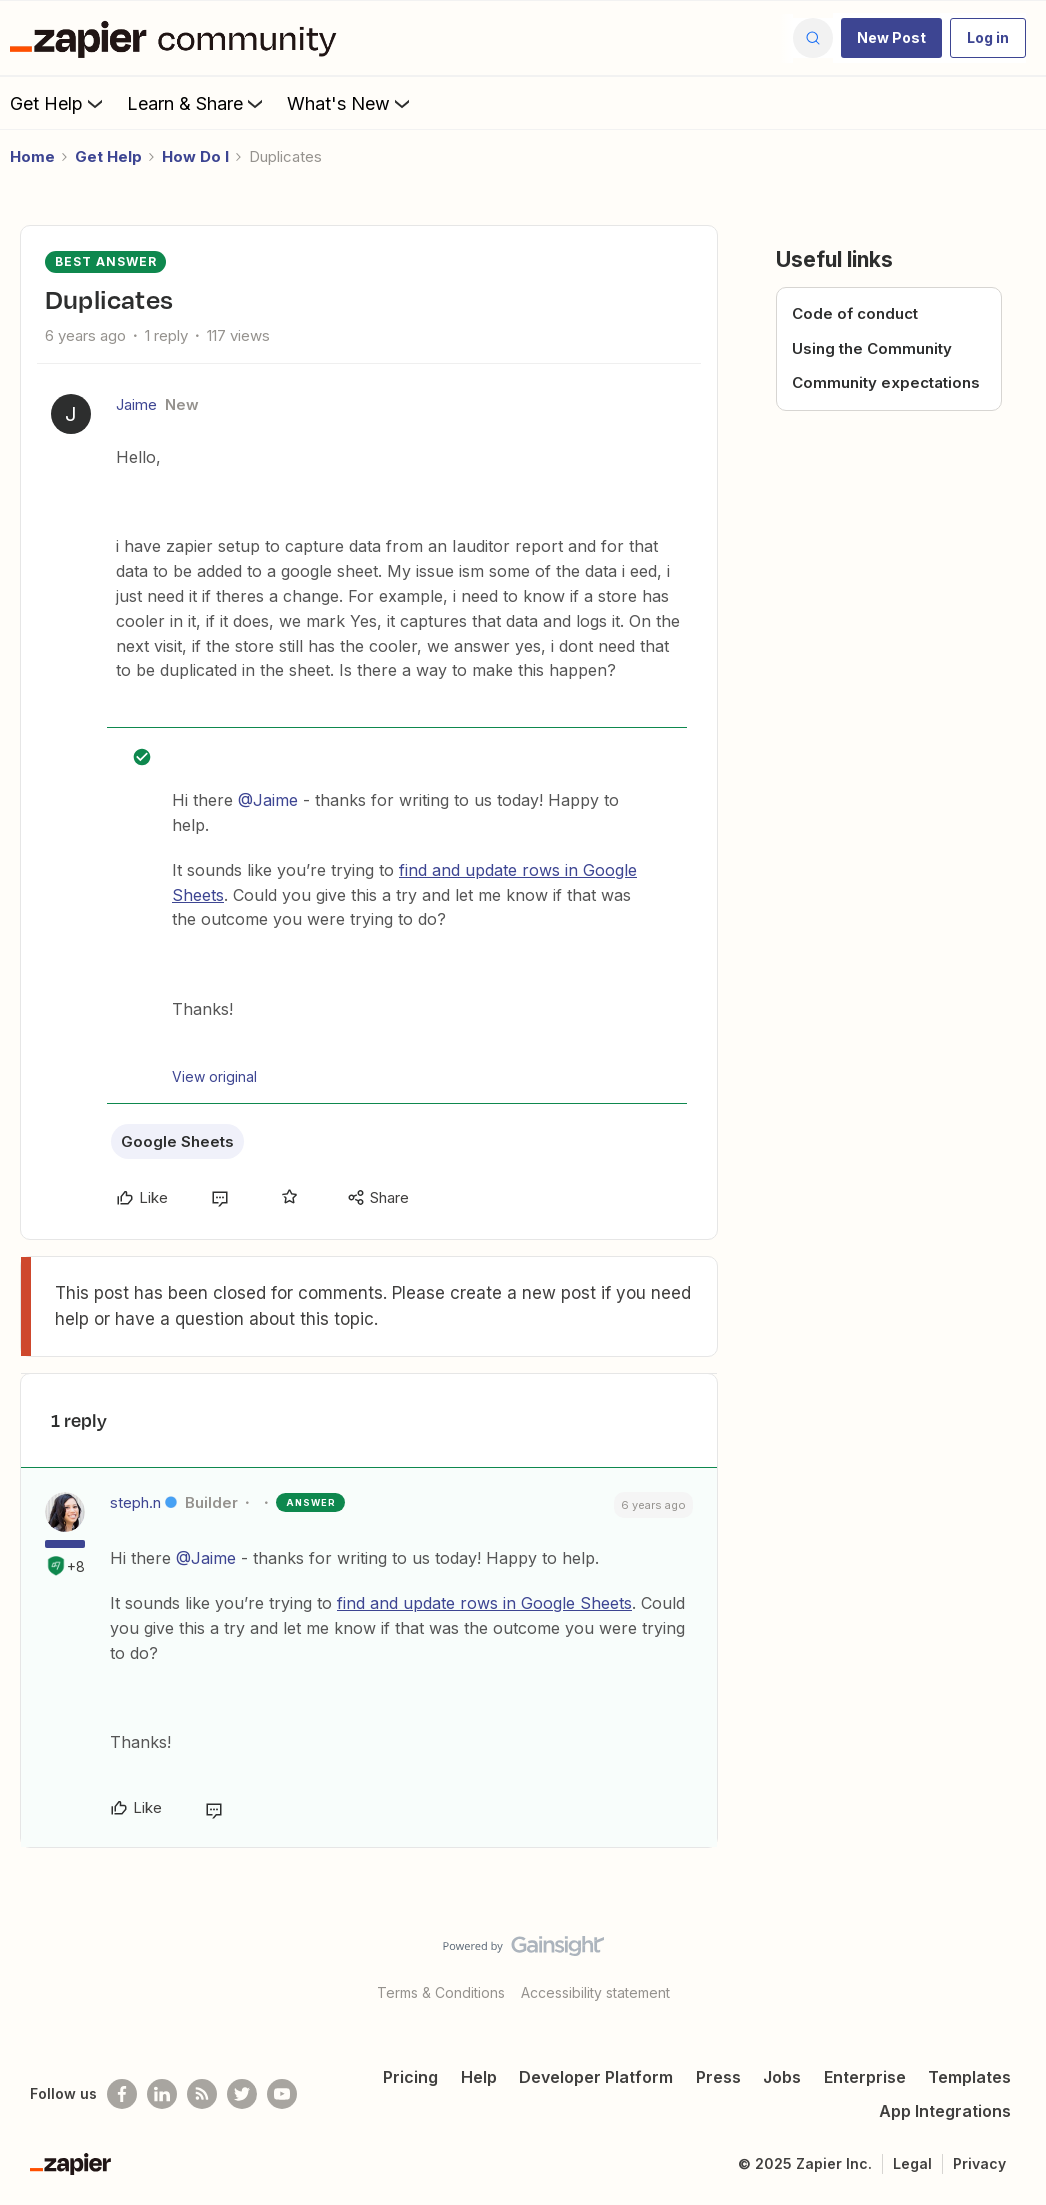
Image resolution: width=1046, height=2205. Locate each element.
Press (718, 2077)
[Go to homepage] (178, 38)
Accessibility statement (595, 1992)
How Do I (195, 156)
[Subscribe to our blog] (202, 2094)
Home (32, 156)
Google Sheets (177, 1141)
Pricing (410, 2077)
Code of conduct (855, 313)
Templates (969, 2077)
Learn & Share (197, 103)
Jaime (136, 404)
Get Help (58, 103)
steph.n (135, 1502)
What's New (350, 103)
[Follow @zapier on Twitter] (242, 2094)
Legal (912, 2163)
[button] (891, 38)
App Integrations (945, 2111)
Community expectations (886, 382)
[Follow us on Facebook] (122, 2094)
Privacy (979, 2163)
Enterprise (865, 2077)
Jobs (782, 2077)
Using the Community (872, 348)
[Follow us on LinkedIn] (162, 2094)
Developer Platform (596, 2077)
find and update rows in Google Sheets (484, 1603)
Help (479, 2077)
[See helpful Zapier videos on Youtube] (282, 2094)
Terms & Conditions (441, 1992)
